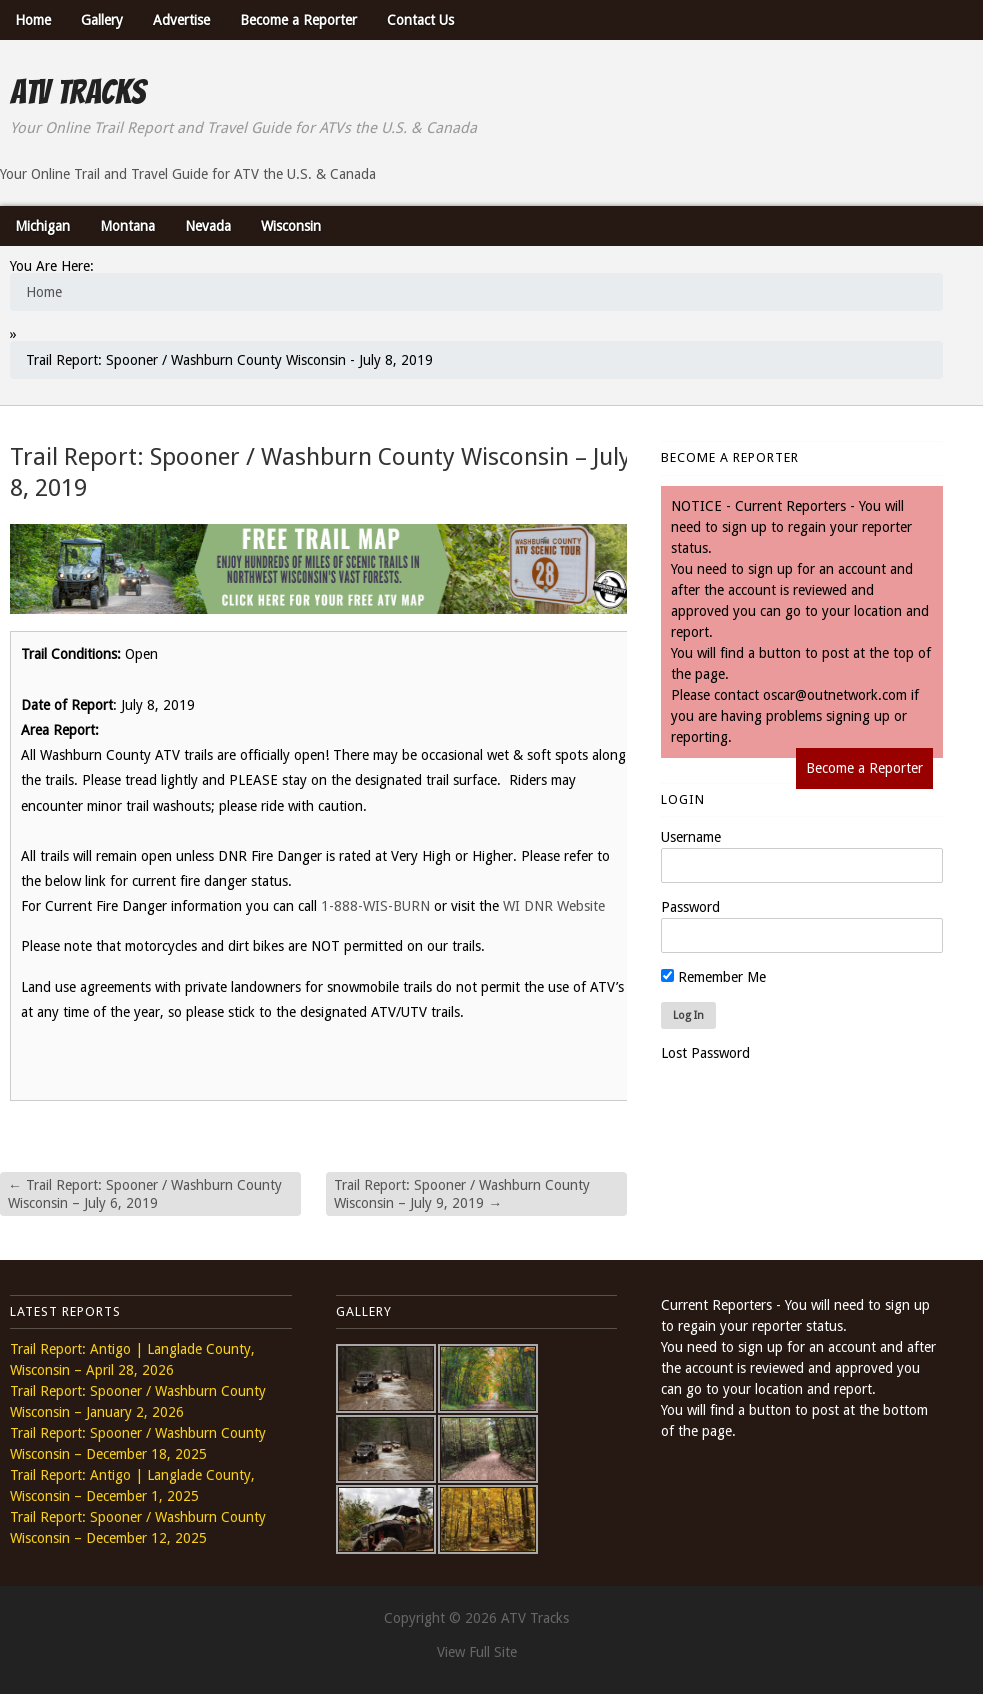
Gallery (102, 20)
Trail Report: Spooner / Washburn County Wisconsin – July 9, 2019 (462, 1194)
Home (33, 20)
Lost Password (705, 1053)
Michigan (42, 226)
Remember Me (713, 977)
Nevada (208, 226)
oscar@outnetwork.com (835, 695)
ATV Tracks (77, 92)
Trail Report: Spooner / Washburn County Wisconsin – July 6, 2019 (145, 1194)
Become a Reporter (298, 20)
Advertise (181, 20)
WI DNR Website (554, 906)
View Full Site (477, 1652)
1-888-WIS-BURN (375, 906)
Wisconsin (291, 226)
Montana (127, 226)
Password (690, 907)
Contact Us (420, 20)
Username (691, 837)
